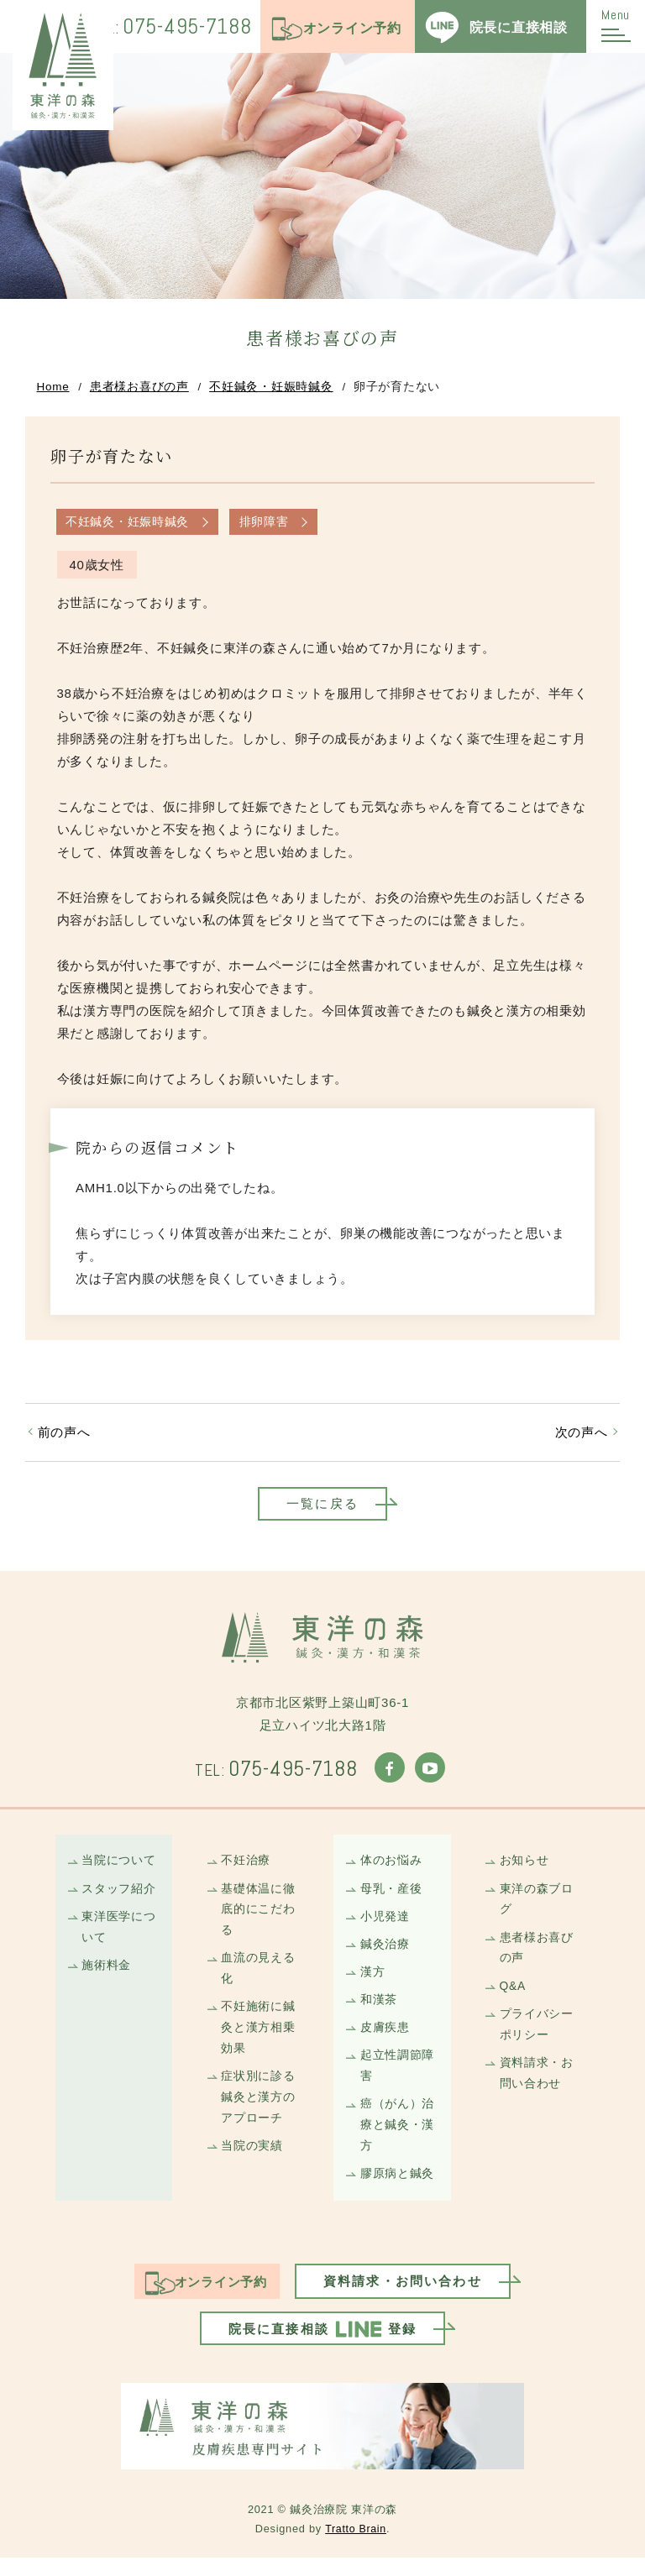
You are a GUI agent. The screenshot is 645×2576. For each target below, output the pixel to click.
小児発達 (385, 1924)
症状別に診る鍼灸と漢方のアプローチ (259, 2111)
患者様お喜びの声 (139, 388)
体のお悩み (391, 1867)
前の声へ (64, 1435)
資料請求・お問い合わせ (537, 2086)
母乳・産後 (391, 1896)
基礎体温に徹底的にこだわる (259, 1917)
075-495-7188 (164, 27)
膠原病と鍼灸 (397, 2189)
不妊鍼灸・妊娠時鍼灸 (271, 388)
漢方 (372, 1982)
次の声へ (580, 1435)
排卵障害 (266, 524)
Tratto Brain (355, 2547)
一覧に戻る (322, 1508)
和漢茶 (378, 2011)
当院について (119, 1867)
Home (53, 388)
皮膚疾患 (385, 2039)
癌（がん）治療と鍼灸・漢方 (397, 2140)
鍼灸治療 (385, 1953)
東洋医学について (119, 1935)
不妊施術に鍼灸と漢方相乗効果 (259, 2039)
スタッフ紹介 (119, 1896)
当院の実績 (253, 2161)
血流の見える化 (259, 1978)
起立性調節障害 (397, 2079)
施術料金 (107, 1975)
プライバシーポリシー (537, 2036)
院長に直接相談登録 (322, 2347)
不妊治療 (246, 1867)
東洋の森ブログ (537, 1906)
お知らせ (524, 1867)
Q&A (513, 1996)
